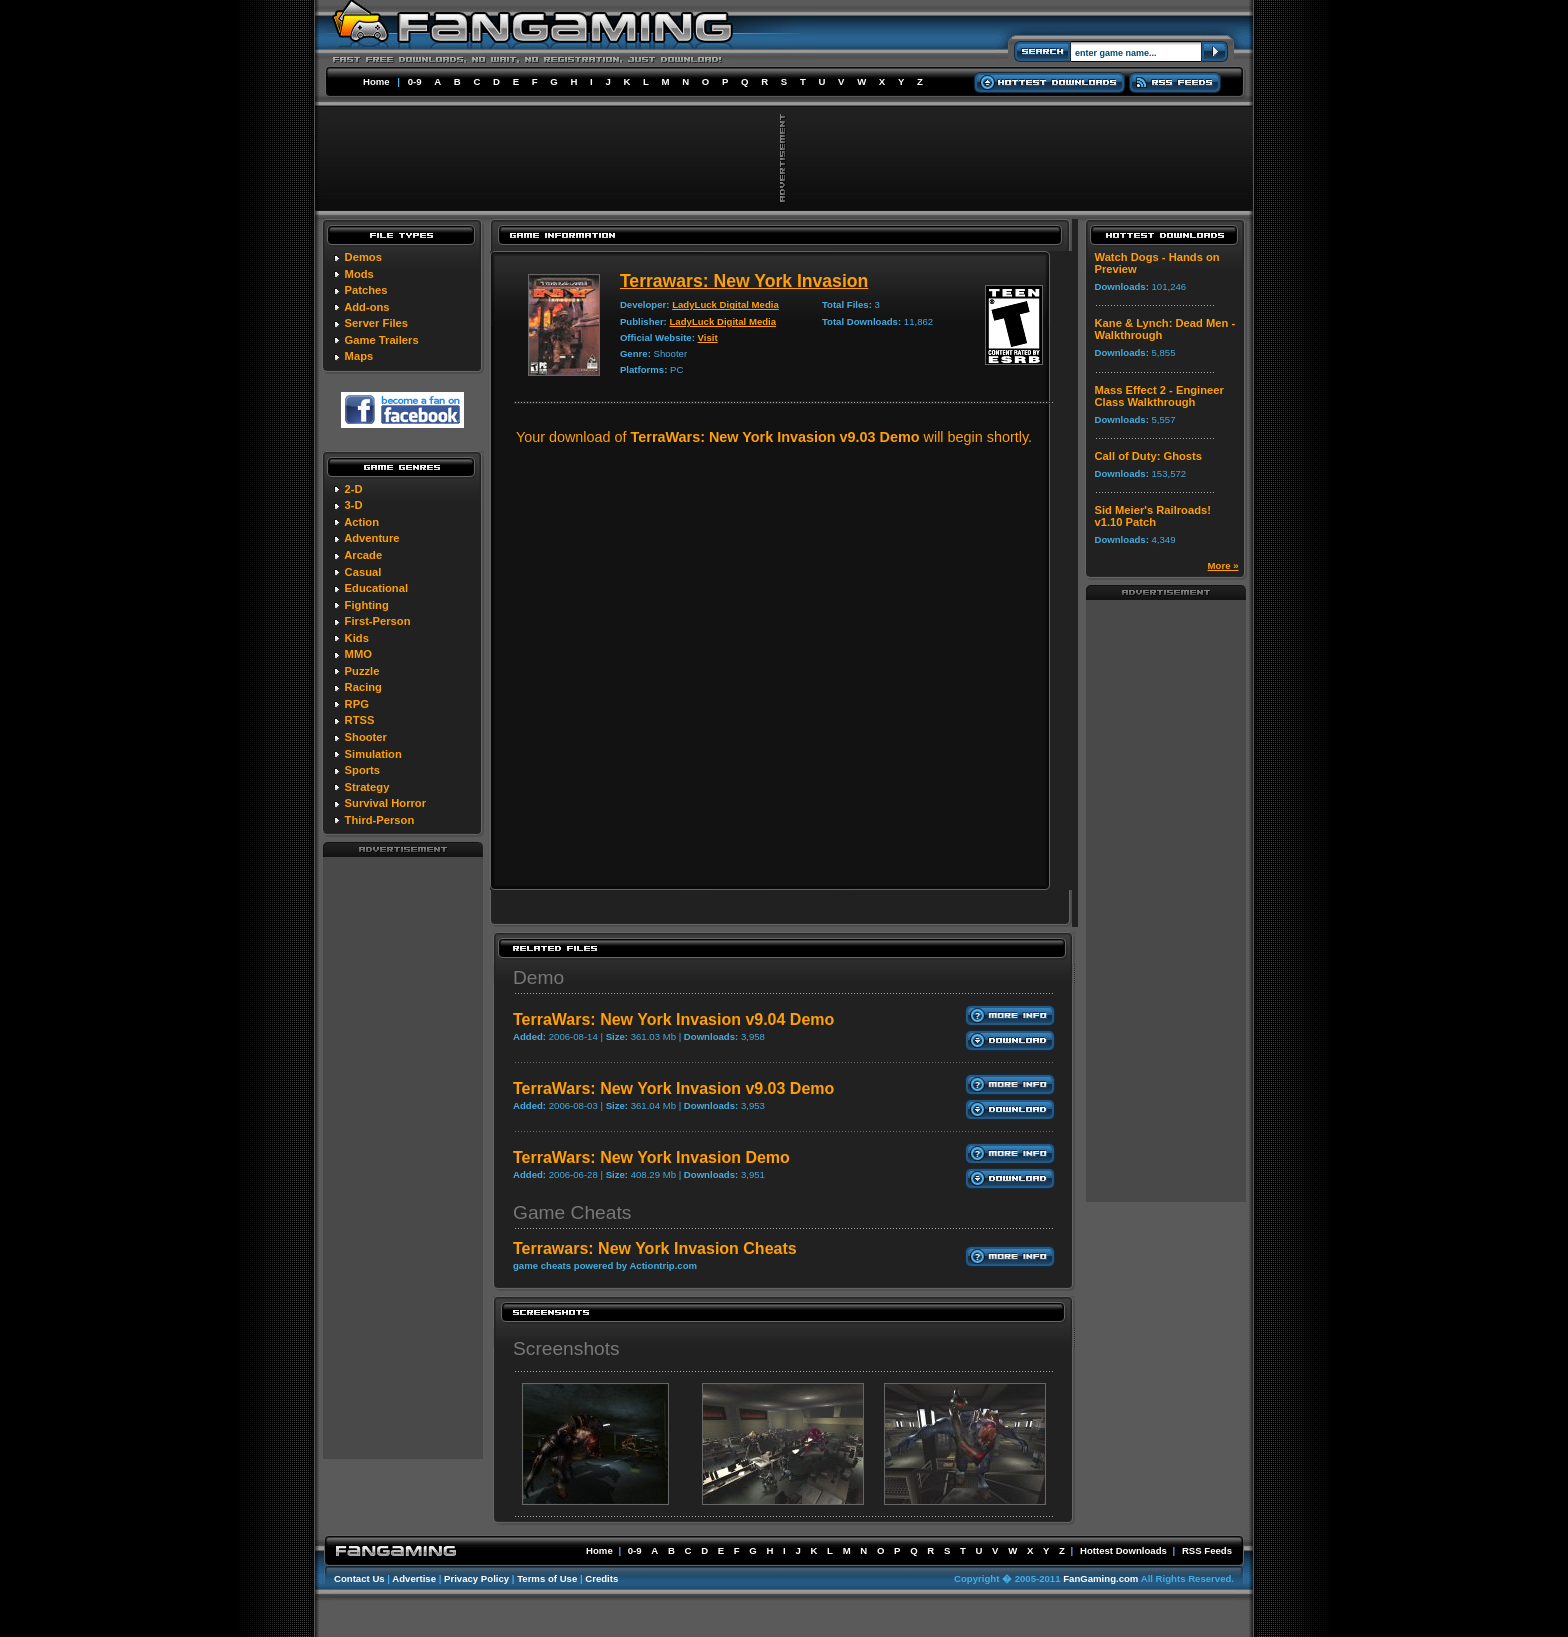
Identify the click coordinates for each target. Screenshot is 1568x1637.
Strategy (367, 787)
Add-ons (366, 307)
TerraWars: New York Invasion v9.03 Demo (673, 1088)
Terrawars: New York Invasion (744, 281)
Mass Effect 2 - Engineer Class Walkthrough (1159, 396)
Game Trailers (382, 340)
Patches (366, 290)
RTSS (360, 720)
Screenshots (566, 1348)
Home (376, 81)
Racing (363, 687)
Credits (601, 1578)
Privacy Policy (476, 1578)
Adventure (371, 538)
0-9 (415, 81)
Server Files (376, 323)
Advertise (414, 1578)
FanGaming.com (1100, 1578)
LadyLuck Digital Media (725, 304)
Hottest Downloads (1123, 1550)
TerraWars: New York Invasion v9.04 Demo (673, 1019)
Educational (376, 588)
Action (361, 522)
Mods (359, 274)
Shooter (366, 737)
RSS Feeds (1207, 1550)
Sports (362, 770)
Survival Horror (385, 803)
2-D (354, 489)
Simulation (373, 754)
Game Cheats (572, 1212)
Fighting (367, 605)
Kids (357, 638)
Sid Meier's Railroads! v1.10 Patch (1153, 516)
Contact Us (359, 1578)
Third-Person (380, 820)
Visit (708, 337)
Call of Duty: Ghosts (1149, 456)
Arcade (363, 555)
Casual (363, 572)
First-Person (378, 621)
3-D (354, 505)
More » (1223, 565)
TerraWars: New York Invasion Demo (651, 1157)
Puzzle (362, 671)
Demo (538, 977)
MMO (358, 654)
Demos (363, 257)
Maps (359, 356)
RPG (357, 704)
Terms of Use (547, 1578)
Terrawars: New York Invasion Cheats (655, 1248)
